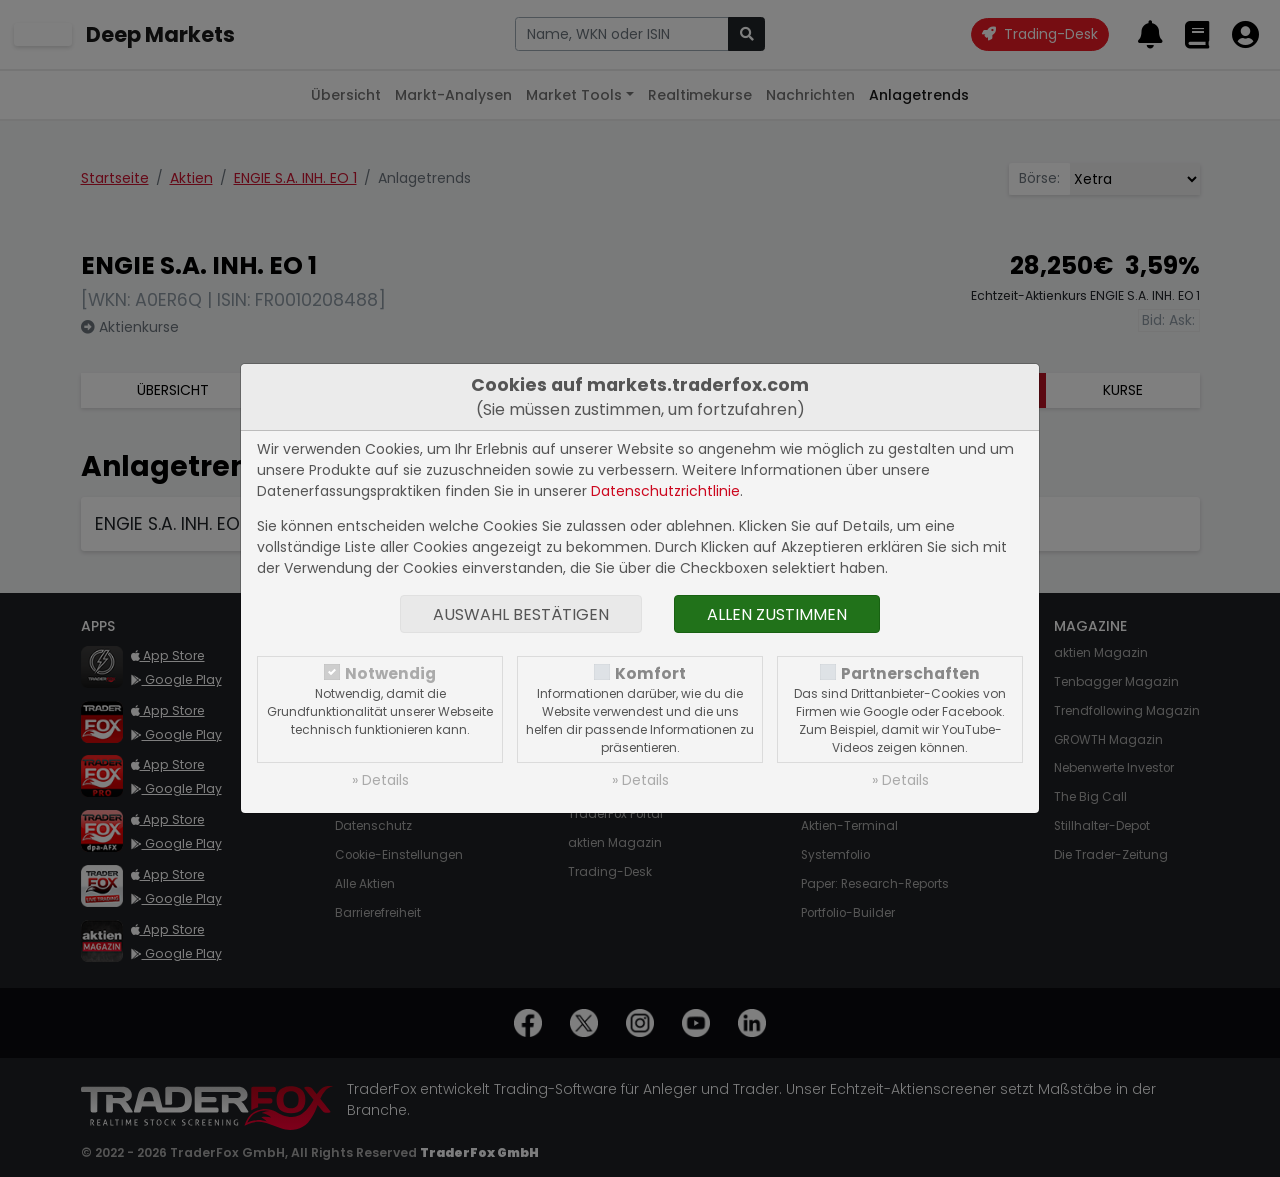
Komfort (650, 673)
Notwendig (390, 673)
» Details (380, 780)
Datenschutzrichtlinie (665, 491)
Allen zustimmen (777, 614)
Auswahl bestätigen (521, 614)
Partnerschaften (910, 673)
